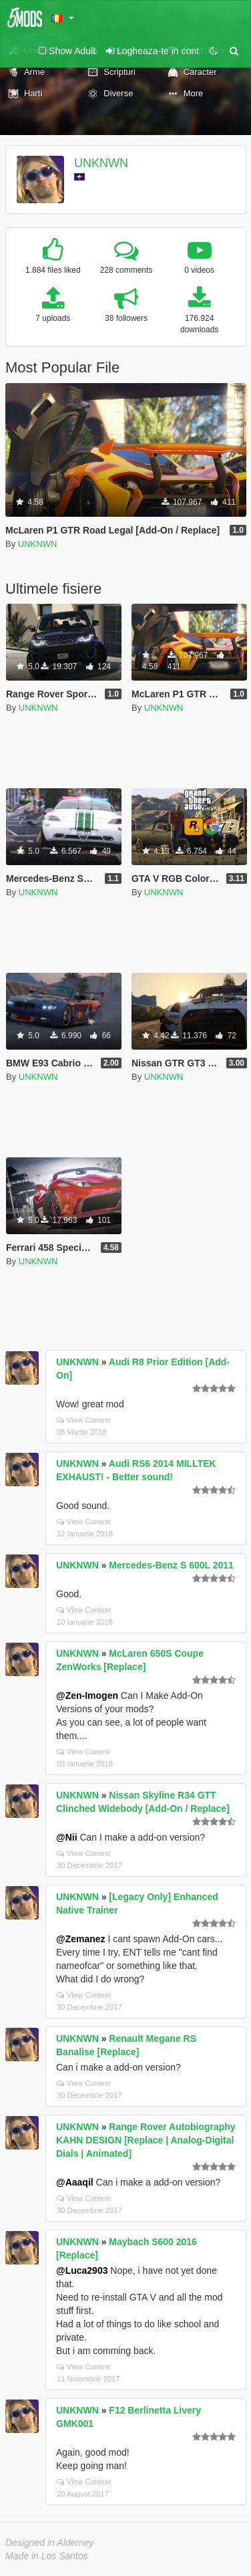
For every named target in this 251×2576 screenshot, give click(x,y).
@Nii (66, 1837)
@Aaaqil (74, 2182)
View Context (84, 1420)
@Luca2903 (81, 2270)
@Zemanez (80, 1939)
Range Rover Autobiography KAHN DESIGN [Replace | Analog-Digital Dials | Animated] (146, 2140)
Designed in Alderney (49, 2542)
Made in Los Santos (46, 2556)
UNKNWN (101, 163)
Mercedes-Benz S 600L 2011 (171, 1565)
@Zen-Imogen (87, 1695)
